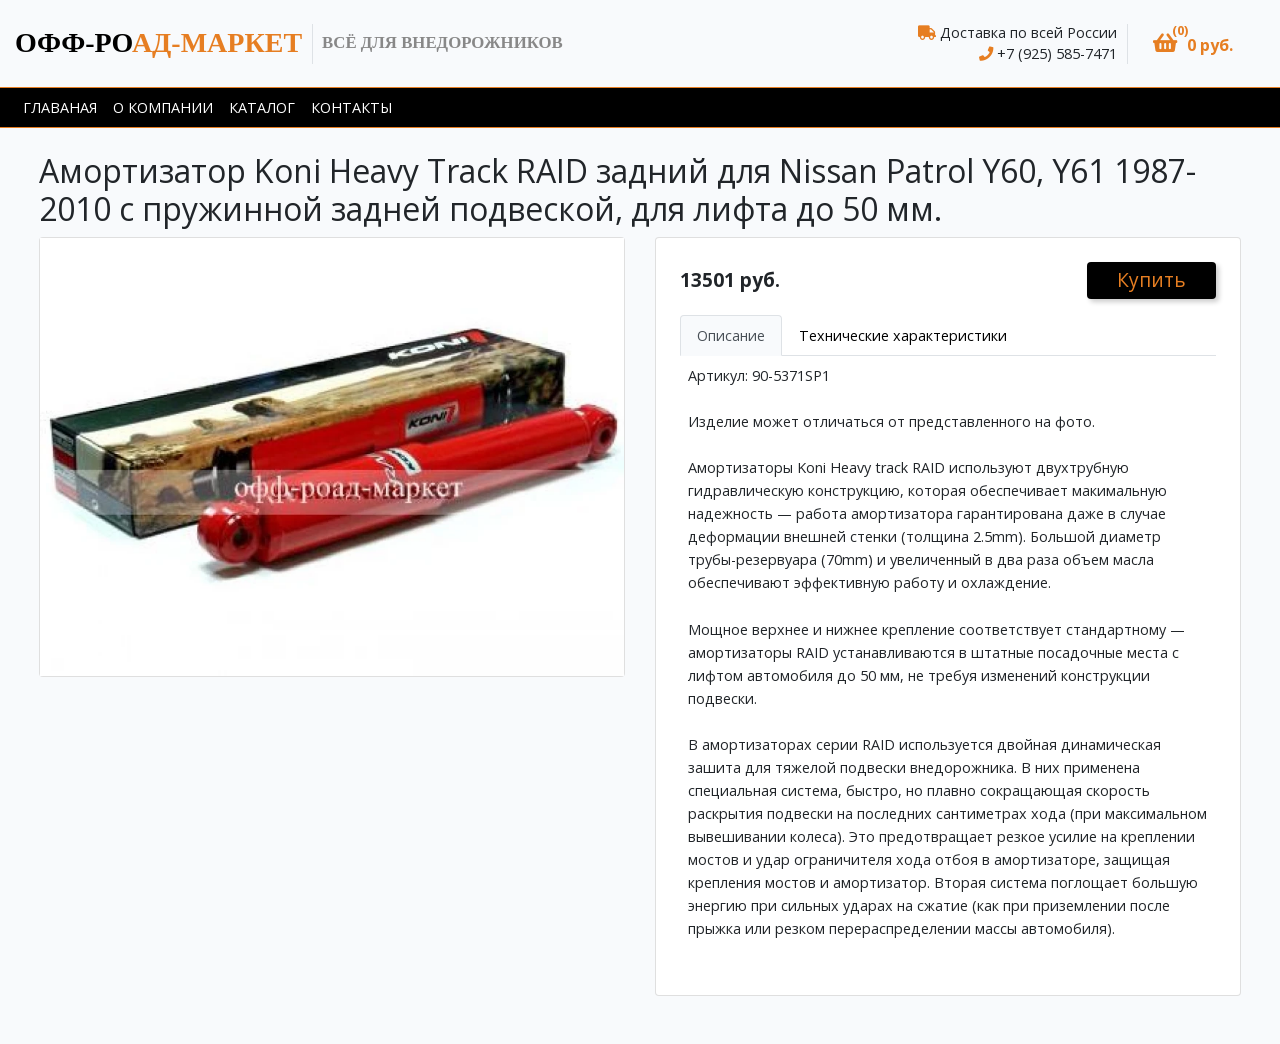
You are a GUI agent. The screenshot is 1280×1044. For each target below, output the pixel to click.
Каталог (262, 107)
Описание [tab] (731, 335)
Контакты (351, 107)
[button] (1193, 43)
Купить (1151, 279)
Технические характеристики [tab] (903, 335)
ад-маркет (158, 42)
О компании (163, 107)
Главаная (60, 107)
